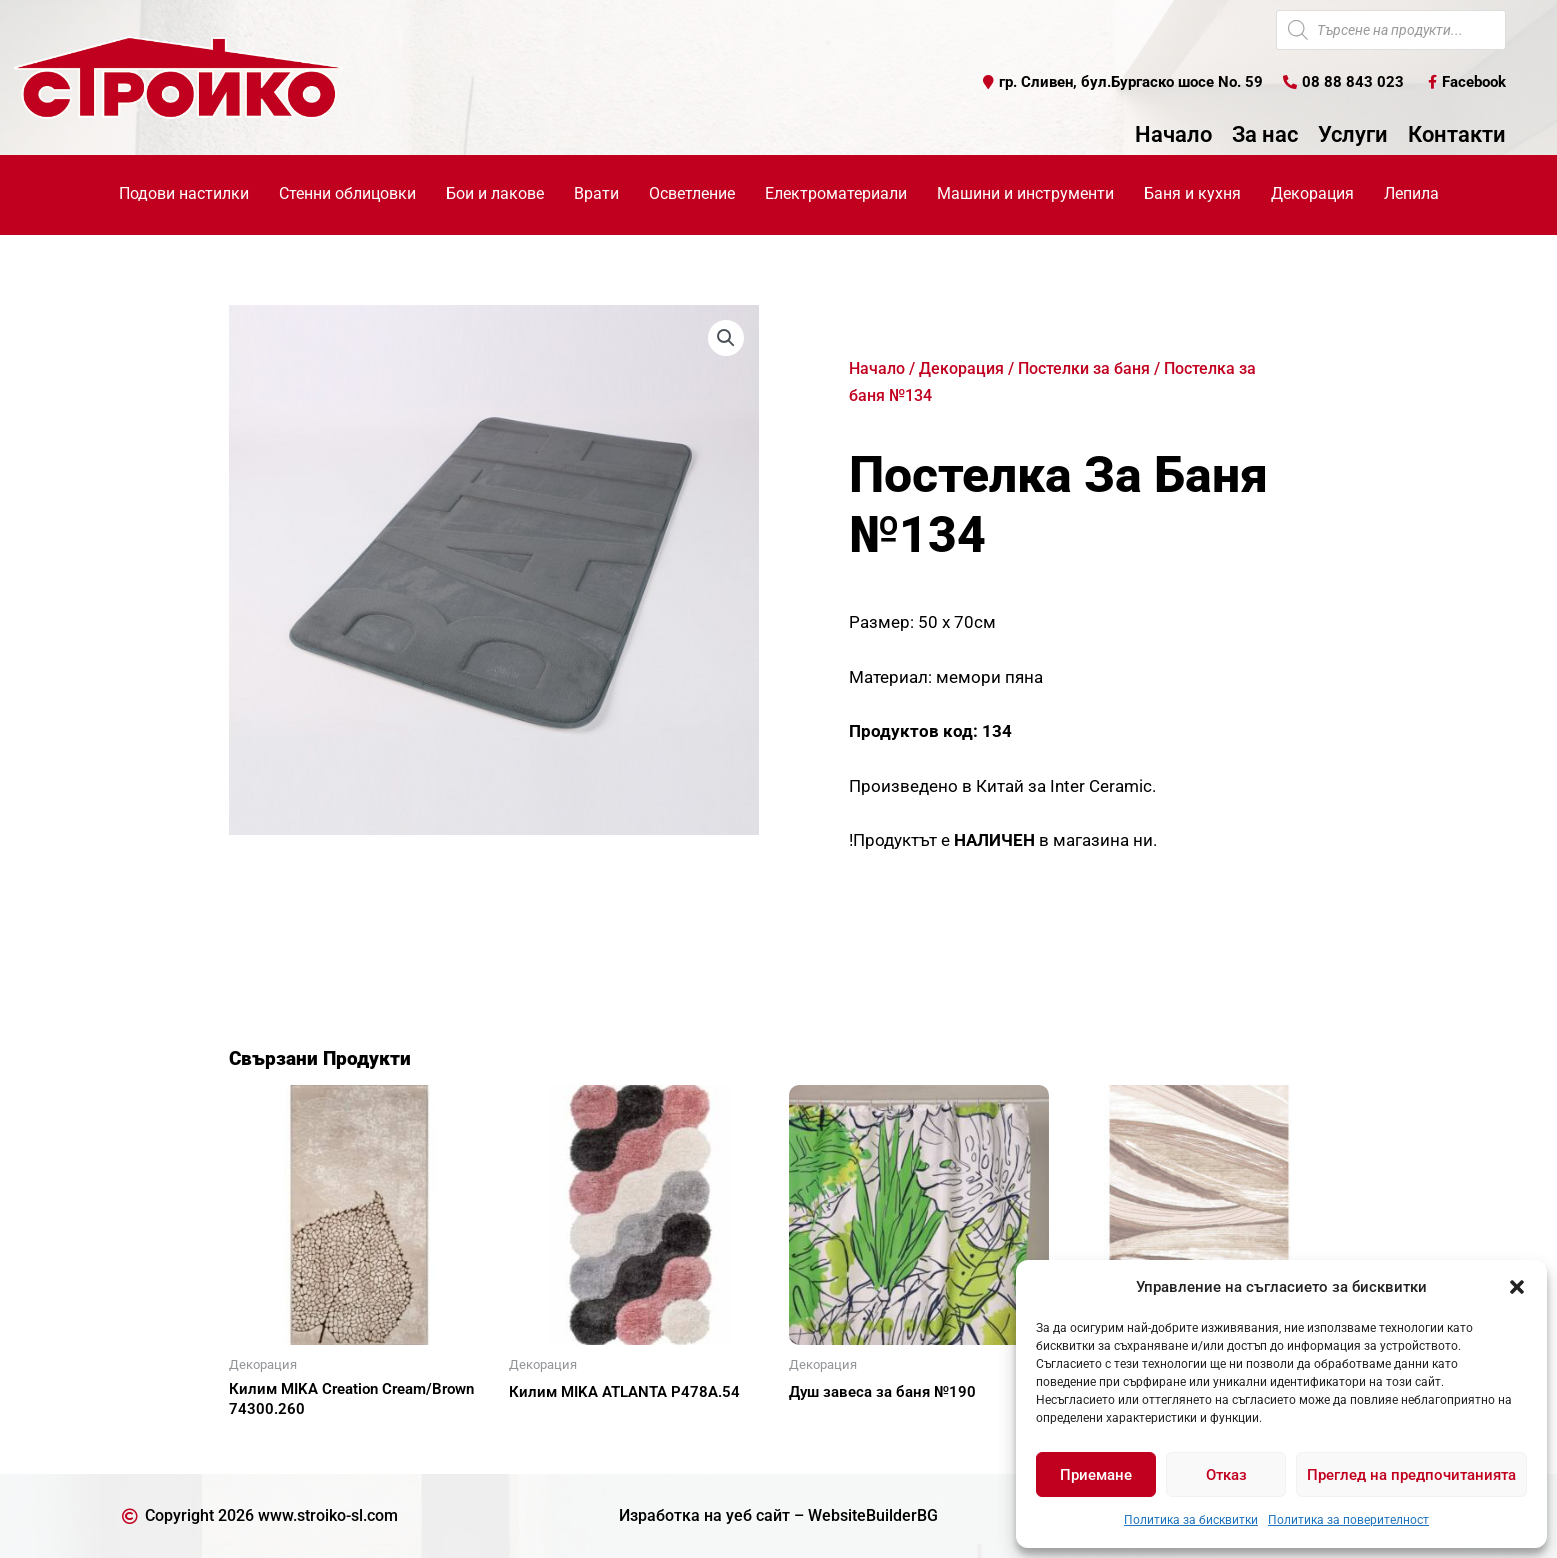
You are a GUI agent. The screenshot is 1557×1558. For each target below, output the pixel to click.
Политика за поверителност (1348, 1520)
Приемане (1096, 1475)
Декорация (961, 368)
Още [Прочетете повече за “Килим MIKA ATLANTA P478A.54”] (549, 1427)
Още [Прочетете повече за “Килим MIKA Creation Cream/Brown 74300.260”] (269, 1444)
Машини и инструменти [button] (1025, 193)
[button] (1517, 1287)
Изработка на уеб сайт (704, 1515)
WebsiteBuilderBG (873, 1515)
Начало (1173, 135)
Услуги (1353, 135)
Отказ (1226, 1475)
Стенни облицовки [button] (347, 193)
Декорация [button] (1312, 193)
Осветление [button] (692, 193)
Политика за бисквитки (1191, 1520)
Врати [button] (596, 193)
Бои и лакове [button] (495, 193)
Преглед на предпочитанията (1411, 1475)
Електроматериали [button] (836, 193)
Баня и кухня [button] (1192, 193)
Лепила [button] (1411, 193)
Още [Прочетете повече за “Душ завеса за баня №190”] (829, 1427)
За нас (1265, 135)
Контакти (1457, 135)
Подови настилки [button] (184, 193)
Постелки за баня (1084, 368)
